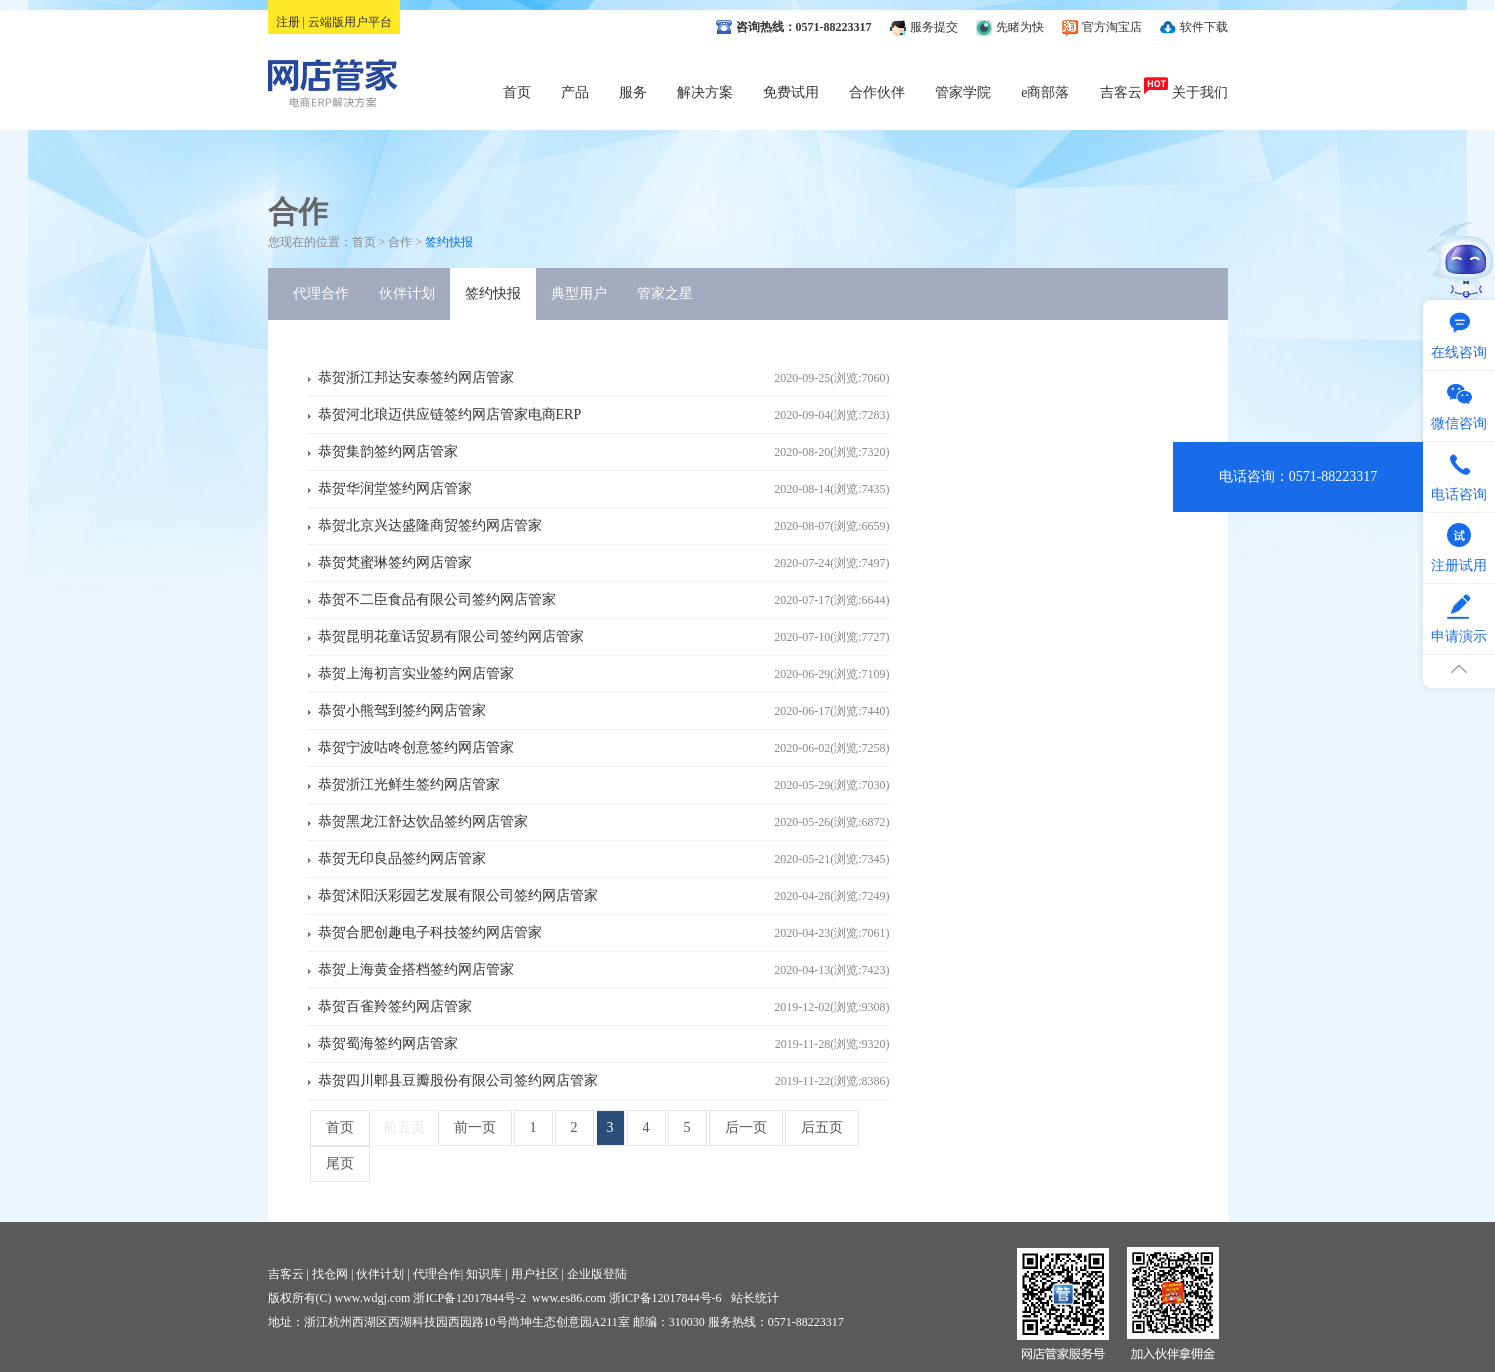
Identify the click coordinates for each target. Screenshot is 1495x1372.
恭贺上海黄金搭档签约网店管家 (416, 969)
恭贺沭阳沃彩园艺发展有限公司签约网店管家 (458, 895)
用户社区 (535, 1274)
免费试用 (791, 92)
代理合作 (321, 293)
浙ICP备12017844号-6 (665, 1298)
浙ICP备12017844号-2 (469, 1298)
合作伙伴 (877, 92)
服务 (633, 92)
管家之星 (665, 293)
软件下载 (1204, 27)
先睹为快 (1020, 27)
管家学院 (963, 92)
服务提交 (934, 27)
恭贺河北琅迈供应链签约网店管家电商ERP (450, 414)
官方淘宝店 (1112, 27)
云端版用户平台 (350, 22)
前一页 (475, 1127)
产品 (575, 92)
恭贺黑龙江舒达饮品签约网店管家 (423, 821)
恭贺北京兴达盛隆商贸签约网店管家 (430, 525)
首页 (517, 92)
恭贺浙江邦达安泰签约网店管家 (416, 377)
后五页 (822, 1127)
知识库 (484, 1274)
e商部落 (1045, 92)
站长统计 (755, 1298)
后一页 (746, 1127)
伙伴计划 (407, 293)
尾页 (340, 1163)
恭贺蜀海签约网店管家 (388, 1043)
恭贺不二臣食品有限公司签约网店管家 (437, 599)
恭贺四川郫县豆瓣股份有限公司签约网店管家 (458, 1080)
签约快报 (493, 293)
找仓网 (330, 1274)
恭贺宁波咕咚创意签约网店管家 (416, 747)
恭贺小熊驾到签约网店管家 (402, 710)
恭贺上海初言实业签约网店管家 (416, 673)
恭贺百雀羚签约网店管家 (395, 1006)
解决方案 (705, 92)
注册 (288, 22)
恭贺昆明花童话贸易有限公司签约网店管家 (451, 636)
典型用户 (579, 293)
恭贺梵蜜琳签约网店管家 (395, 562)
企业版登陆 (597, 1274)
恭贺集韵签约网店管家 (388, 451)
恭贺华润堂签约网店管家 (395, 488)
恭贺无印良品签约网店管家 (402, 858)
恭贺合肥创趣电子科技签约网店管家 (430, 932)
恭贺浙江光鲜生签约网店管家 (409, 784)
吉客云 (1121, 92)
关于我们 (1200, 92)
